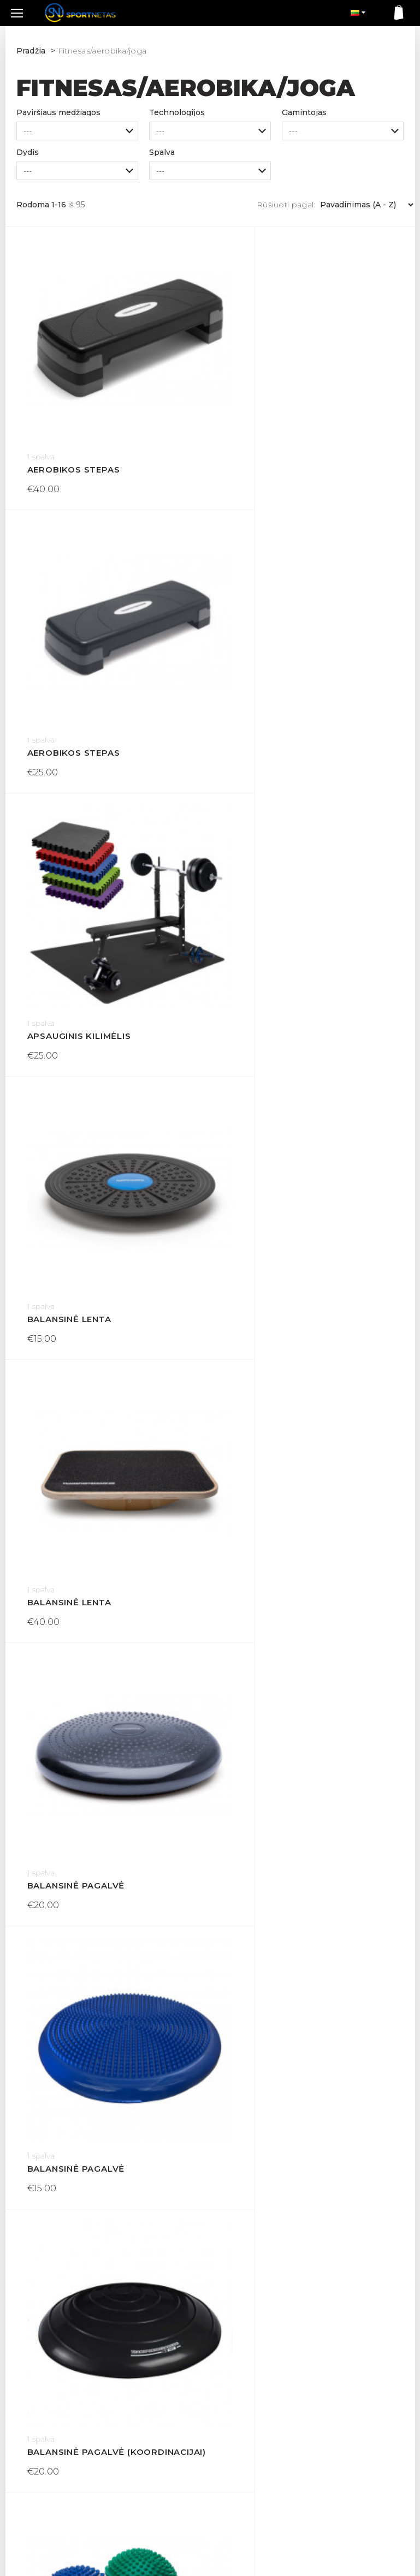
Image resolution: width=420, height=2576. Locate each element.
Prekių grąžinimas (147, 2414)
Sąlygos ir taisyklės (148, 2431)
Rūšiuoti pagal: (286, 205)
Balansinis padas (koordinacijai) (107, 1614)
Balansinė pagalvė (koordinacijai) (312, 1138)
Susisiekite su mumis (255, 2414)
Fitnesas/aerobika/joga (102, 51)
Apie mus (131, 2466)
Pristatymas (136, 2396)
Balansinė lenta (274, 662)
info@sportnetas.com (52, 2495)
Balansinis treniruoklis (294, 1853)
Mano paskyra (242, 2431)
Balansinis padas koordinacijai (312, 1614)
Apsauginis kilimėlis (79, 662)
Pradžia (31, 51)
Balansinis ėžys (67, 1376)
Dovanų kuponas (248, 2396)
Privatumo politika (147, 2449)
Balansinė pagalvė (281, 900)
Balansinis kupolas (283, 1376)
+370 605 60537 (42, 2482)
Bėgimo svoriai (66, 2090)
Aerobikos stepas (73, 424)
